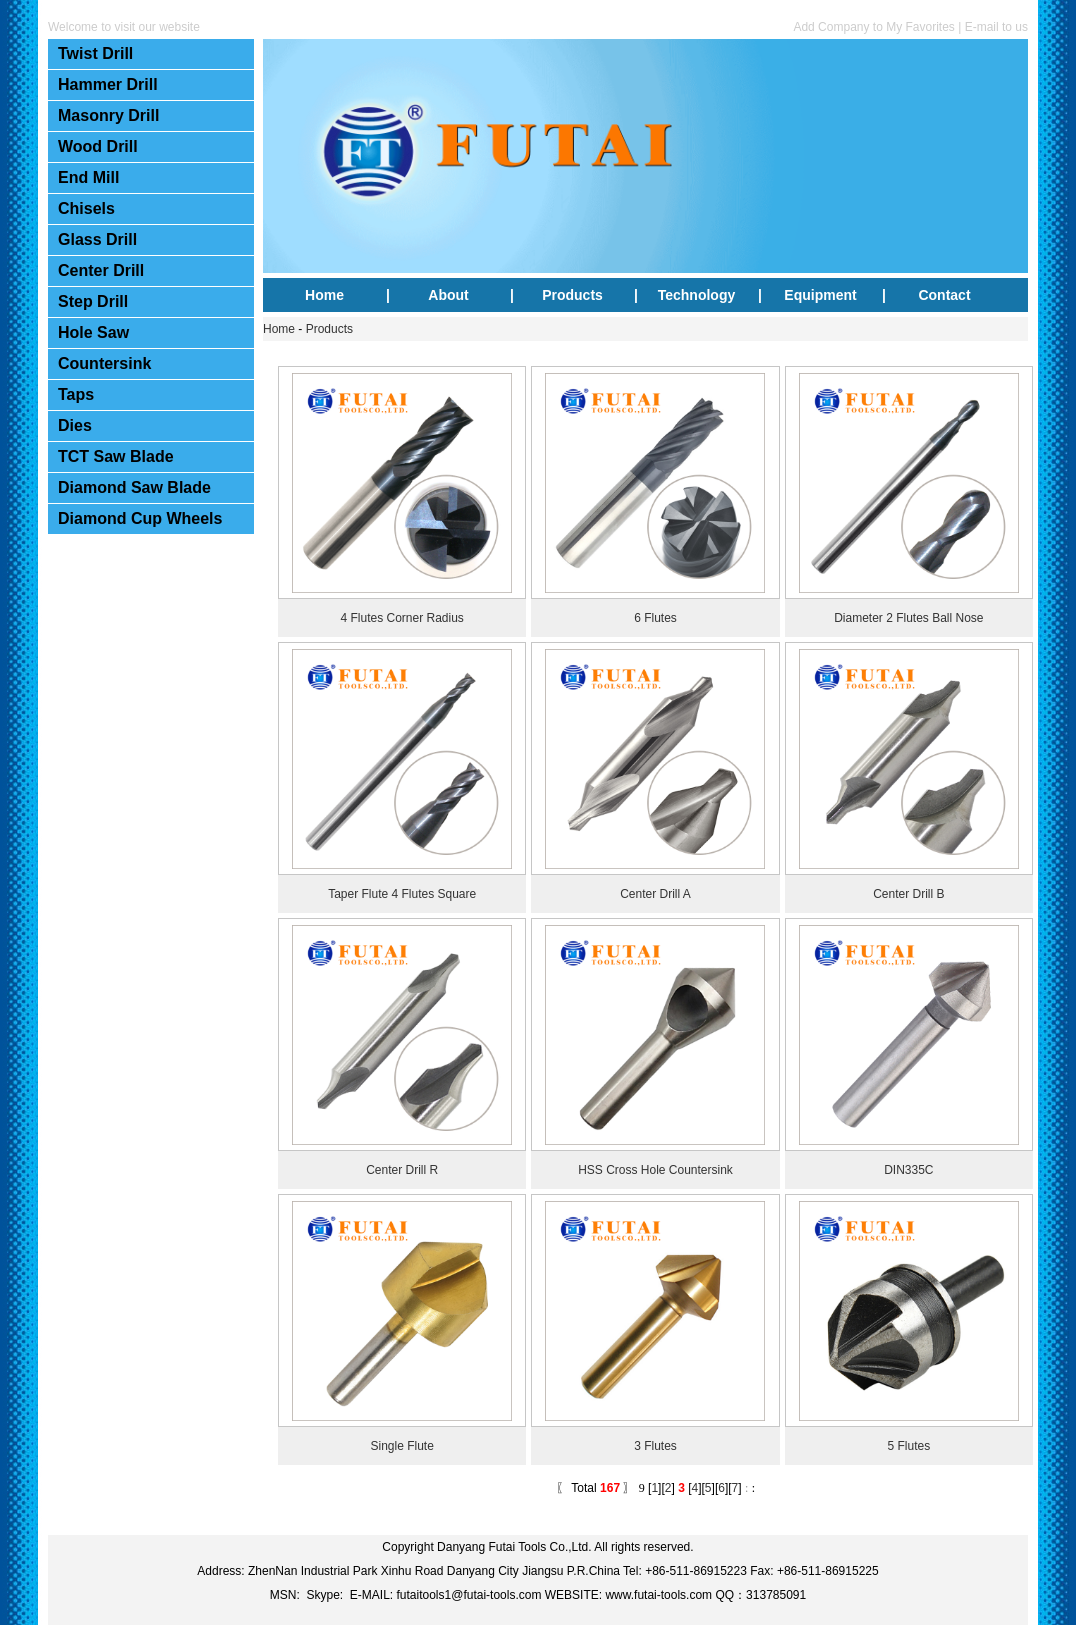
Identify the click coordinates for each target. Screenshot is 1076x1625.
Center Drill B (908, 894)
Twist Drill (95, 53)
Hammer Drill (108, 84)
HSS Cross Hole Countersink (655, 1170)
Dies (75, 425)
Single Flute (401, 1446)
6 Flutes (655, 618)
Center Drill (101, 270)
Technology (697, 295)
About (448, 295)
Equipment (820, 295)
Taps (76, 394)
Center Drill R (402, 1170)
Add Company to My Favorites (873, 27)
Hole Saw (93, 332)
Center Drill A (655, 894)
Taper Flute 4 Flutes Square (402, 894)
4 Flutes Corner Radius (401, 618)
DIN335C (908, 1170)
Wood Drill (98, 146)
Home (324, 295)
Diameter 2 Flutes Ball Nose (908, 618)
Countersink (104, 363)
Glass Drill (97, 239)
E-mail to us (996, 27)
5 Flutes (908, 1446)
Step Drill (93, 301)
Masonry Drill (108, 115)
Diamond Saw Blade (134, 487)
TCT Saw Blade (116, 456)
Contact (944, 295)
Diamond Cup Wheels (140, 518)
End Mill (88, 177)
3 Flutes (655, 1446)
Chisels (86, 208)
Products (572, 295)
